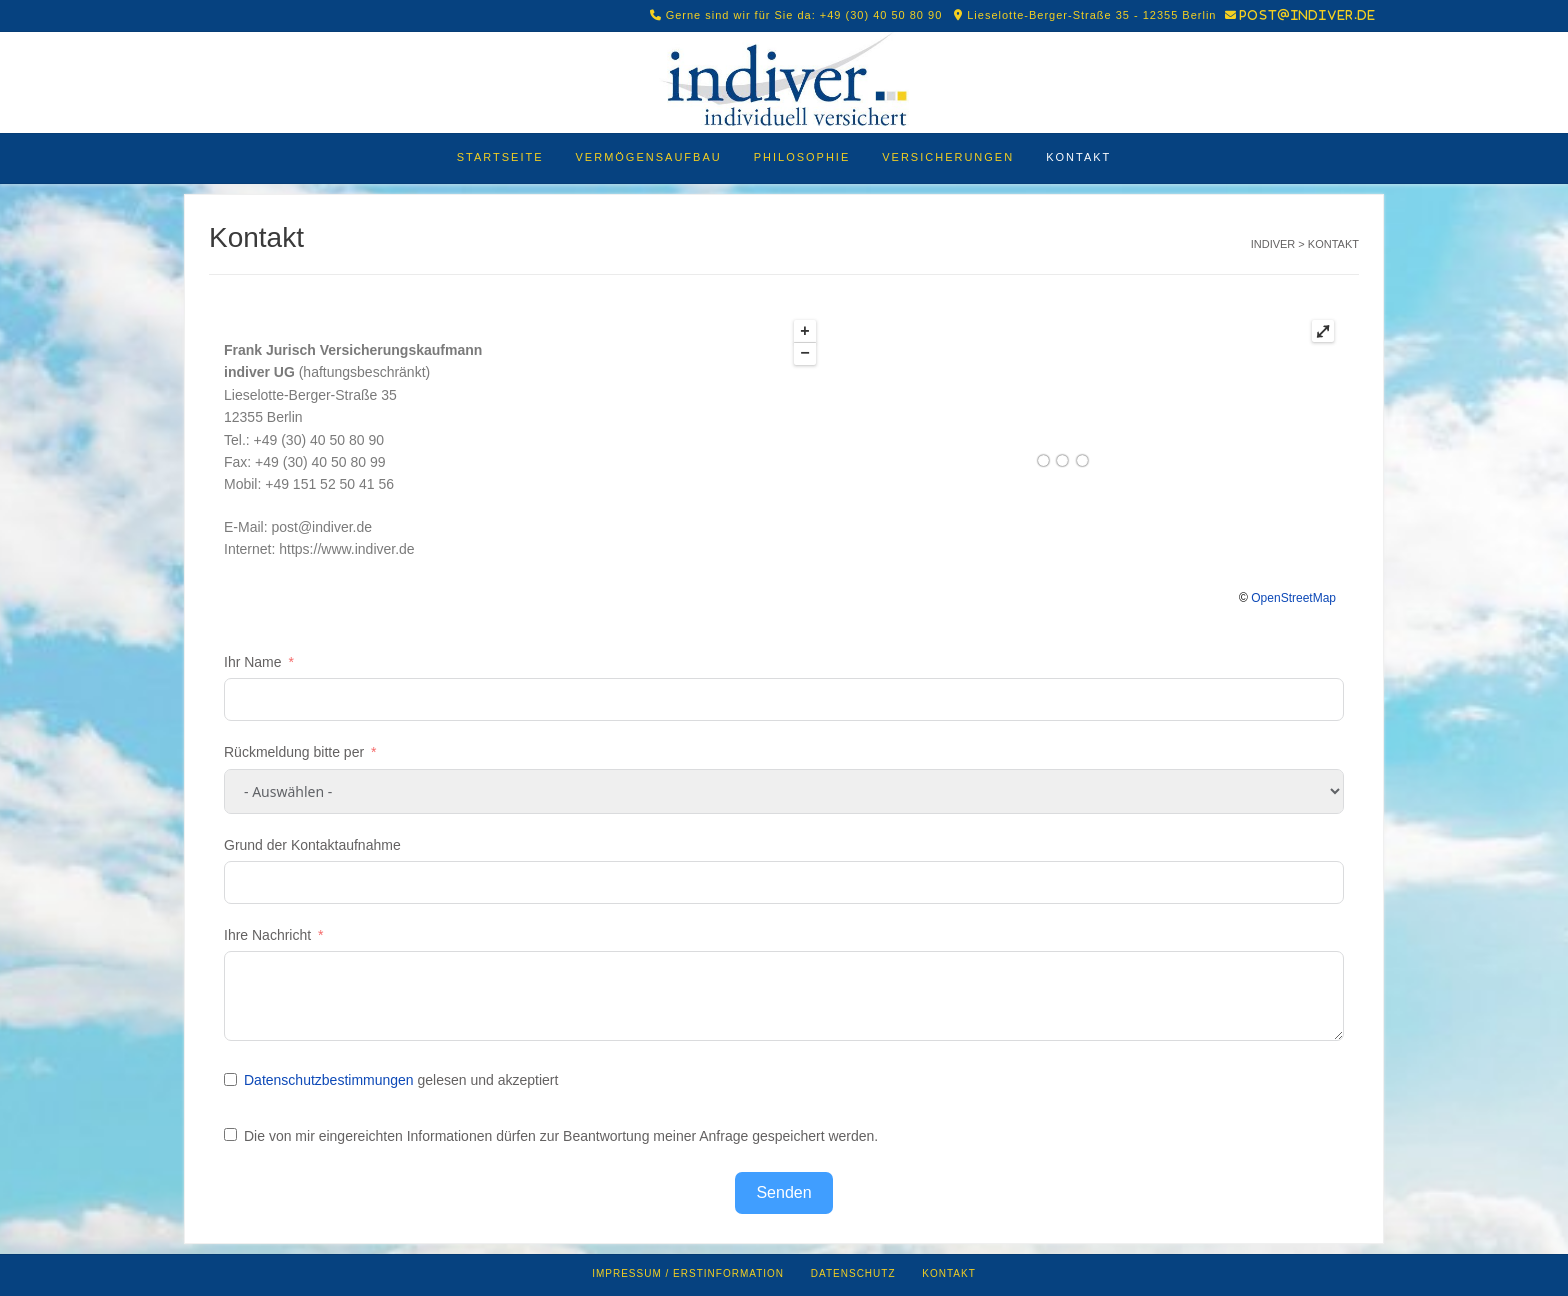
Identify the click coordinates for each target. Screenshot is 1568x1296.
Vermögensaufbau (649, 157)
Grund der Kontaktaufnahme (312, 845)
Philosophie (802, 157)
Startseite (500, 157)
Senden (783, 1192)
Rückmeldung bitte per (294, 752)
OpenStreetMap (1293, 598)
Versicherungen (948, 157)
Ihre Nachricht (267, 935)
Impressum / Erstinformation (688, 1273)
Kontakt (1078, 157)
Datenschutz (853, 1273)
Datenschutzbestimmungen (329, 1080)
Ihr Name (253, 662)
